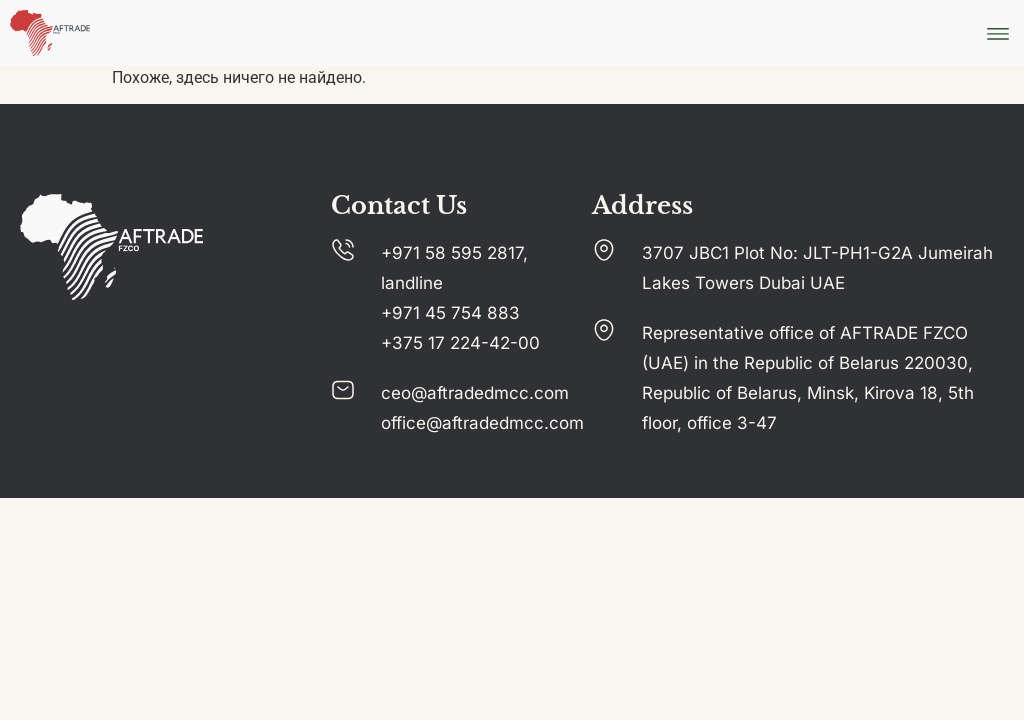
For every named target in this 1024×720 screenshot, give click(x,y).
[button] (997, 33)
